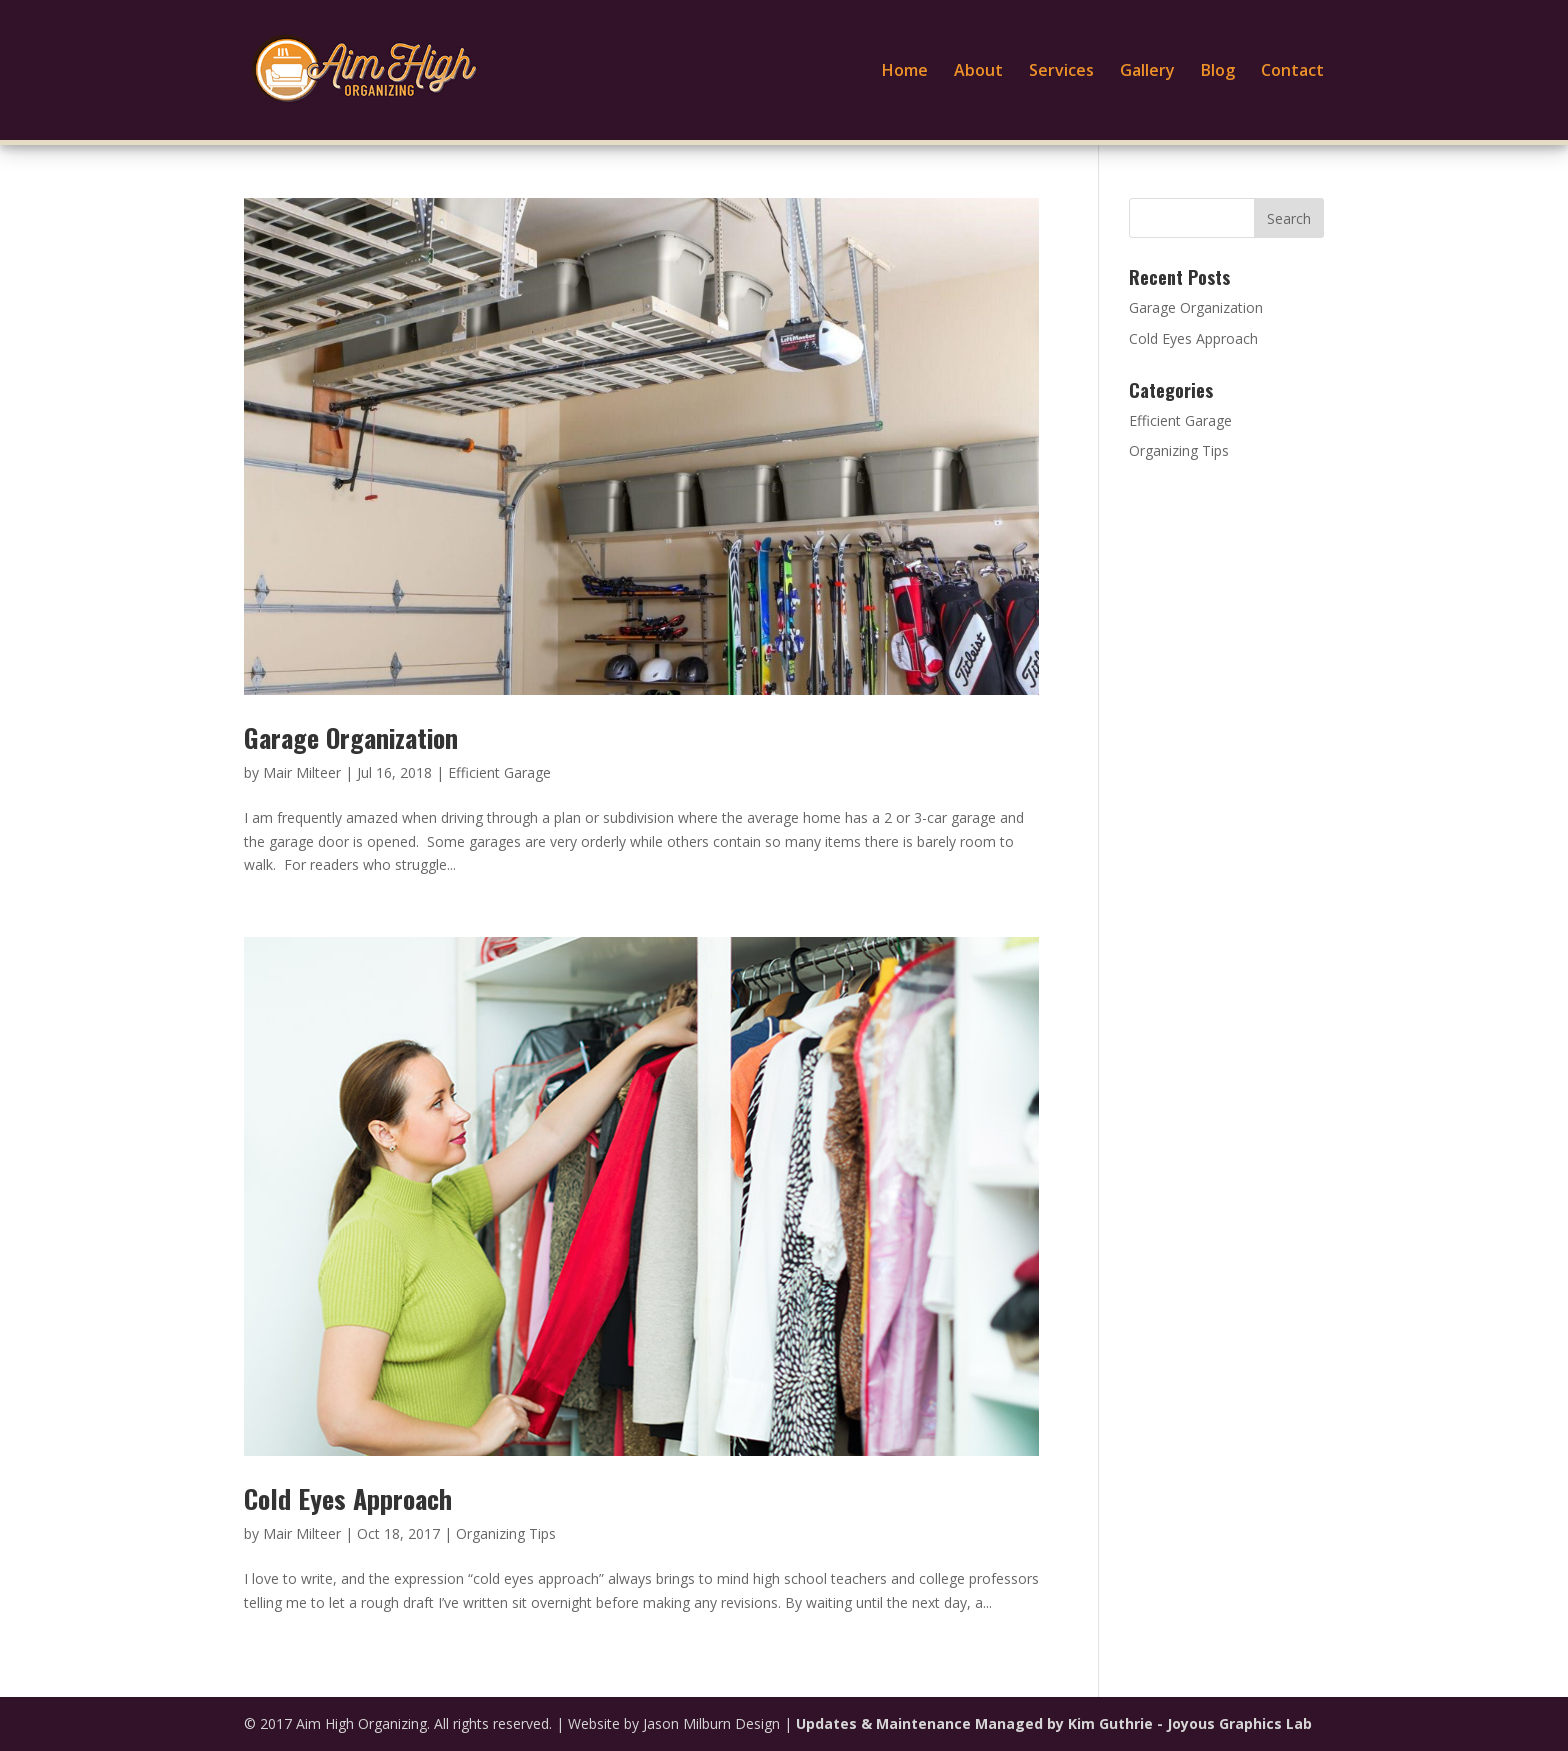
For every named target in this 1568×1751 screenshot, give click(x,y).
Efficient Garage (499, 772)
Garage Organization (351, 737)
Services (1061, 72)
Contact (1292, 72)
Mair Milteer (302, 772)
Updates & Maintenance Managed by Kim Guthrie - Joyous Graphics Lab (1054, 1723)
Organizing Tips (506, 1533)
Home (905, 72)
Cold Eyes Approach (348, 1498)
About (978, 72)
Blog (1218, 72)
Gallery (1147, 72)
